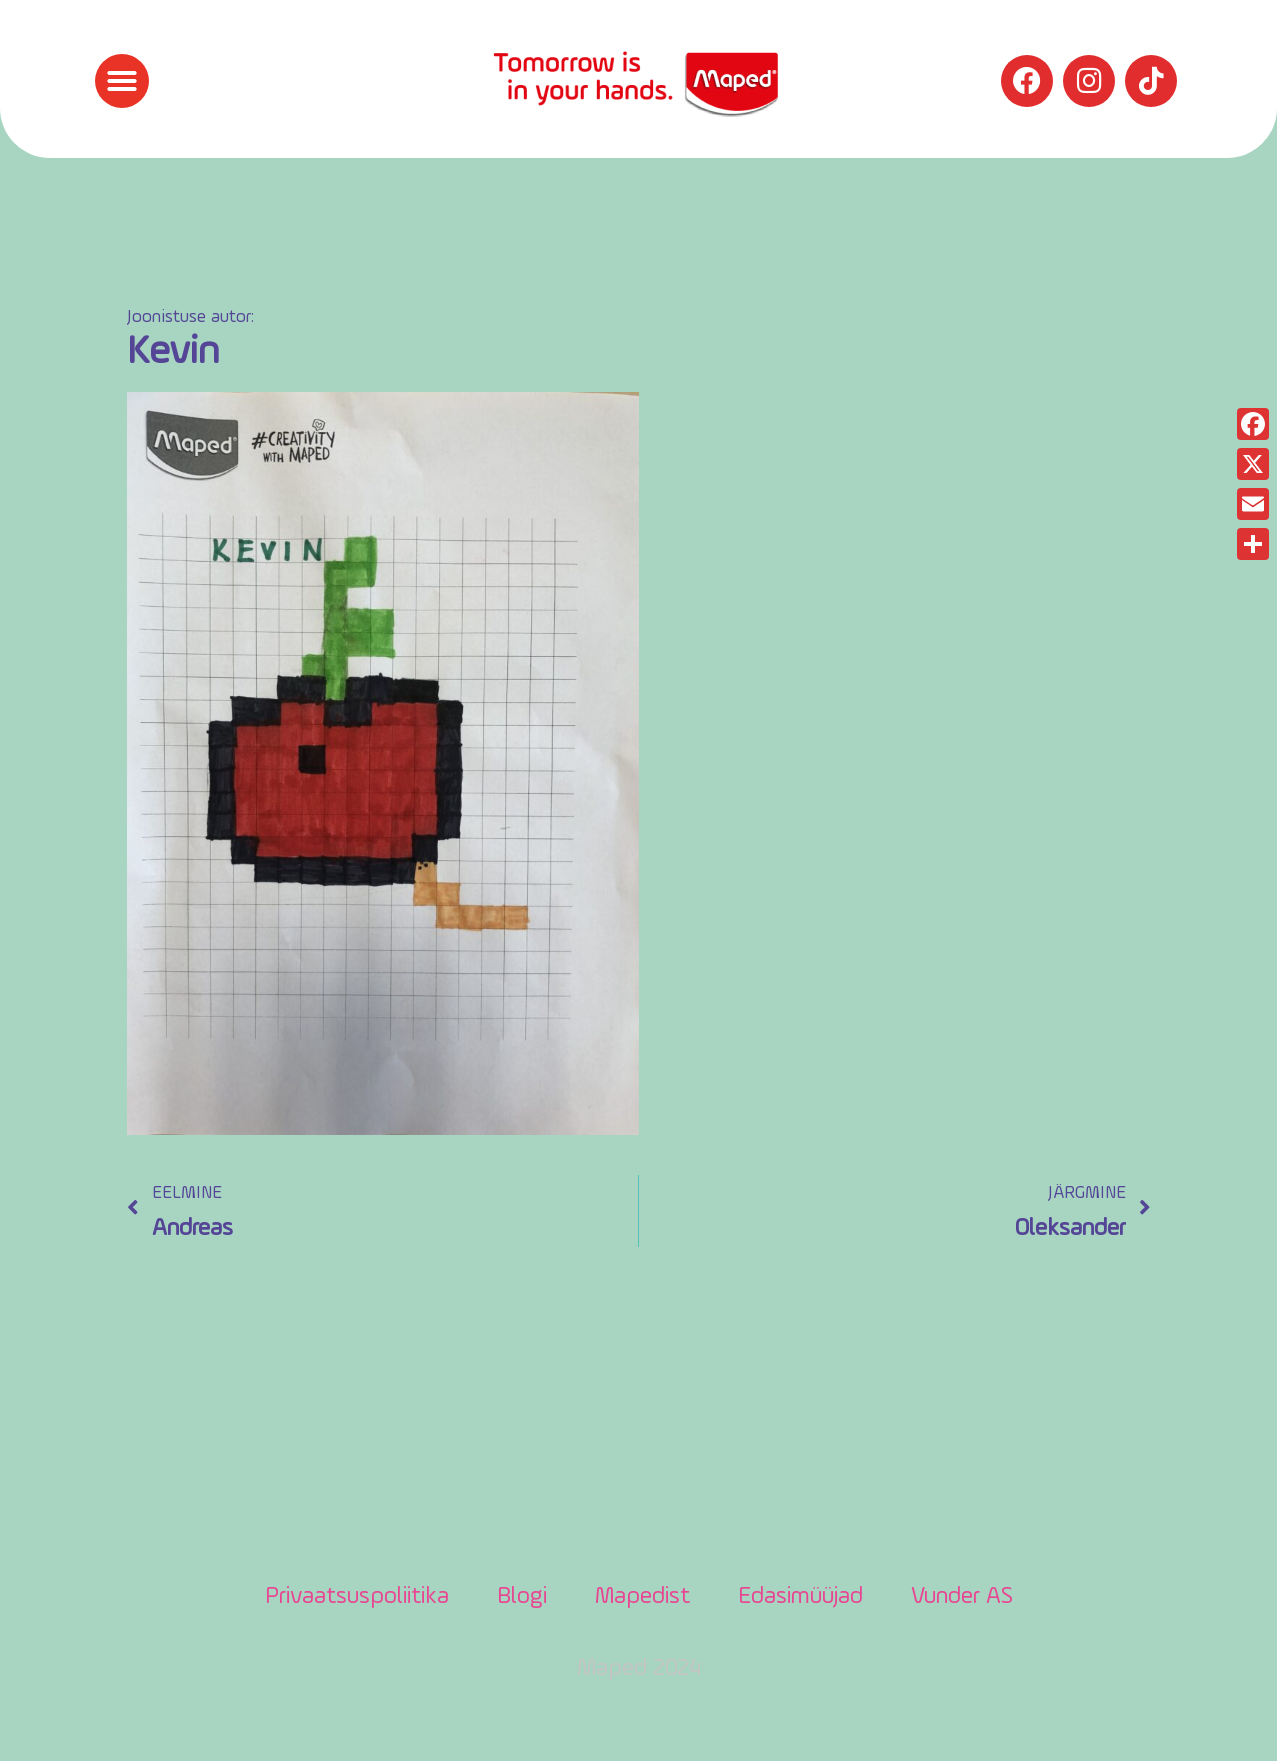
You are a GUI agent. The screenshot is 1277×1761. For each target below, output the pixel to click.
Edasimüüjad (800, 1597)
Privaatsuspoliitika (357, 1597)
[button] (122, 81)
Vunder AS (962, 1597)
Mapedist (642, 1597)
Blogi (522, 1597)
